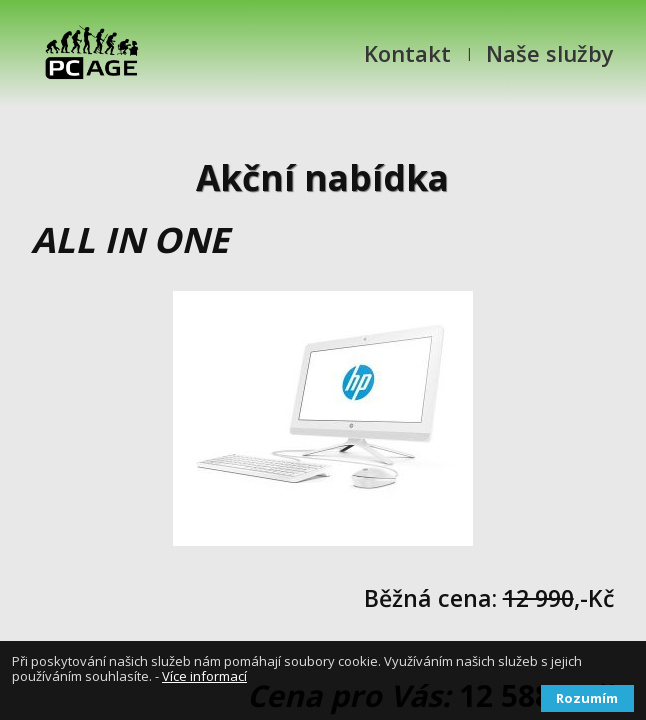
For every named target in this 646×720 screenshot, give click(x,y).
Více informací (204, 676)
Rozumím (587, 698)
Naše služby (550, 53)
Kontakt (407, 53)
